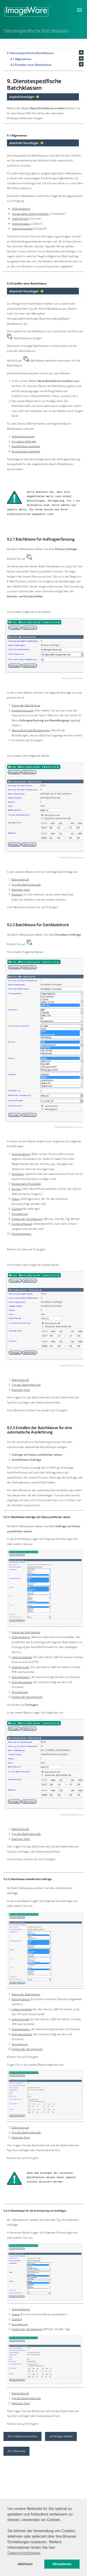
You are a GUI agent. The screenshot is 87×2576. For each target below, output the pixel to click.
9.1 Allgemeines (20, 59)
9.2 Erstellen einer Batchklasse (31, 65)
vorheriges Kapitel (61, 2436)
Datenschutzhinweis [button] (23, 2553)
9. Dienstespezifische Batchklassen (30, 53)
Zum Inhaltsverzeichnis (22, 2436)
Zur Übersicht (16, 2451)
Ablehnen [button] (25, 2564)
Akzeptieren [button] (61, 2564)
